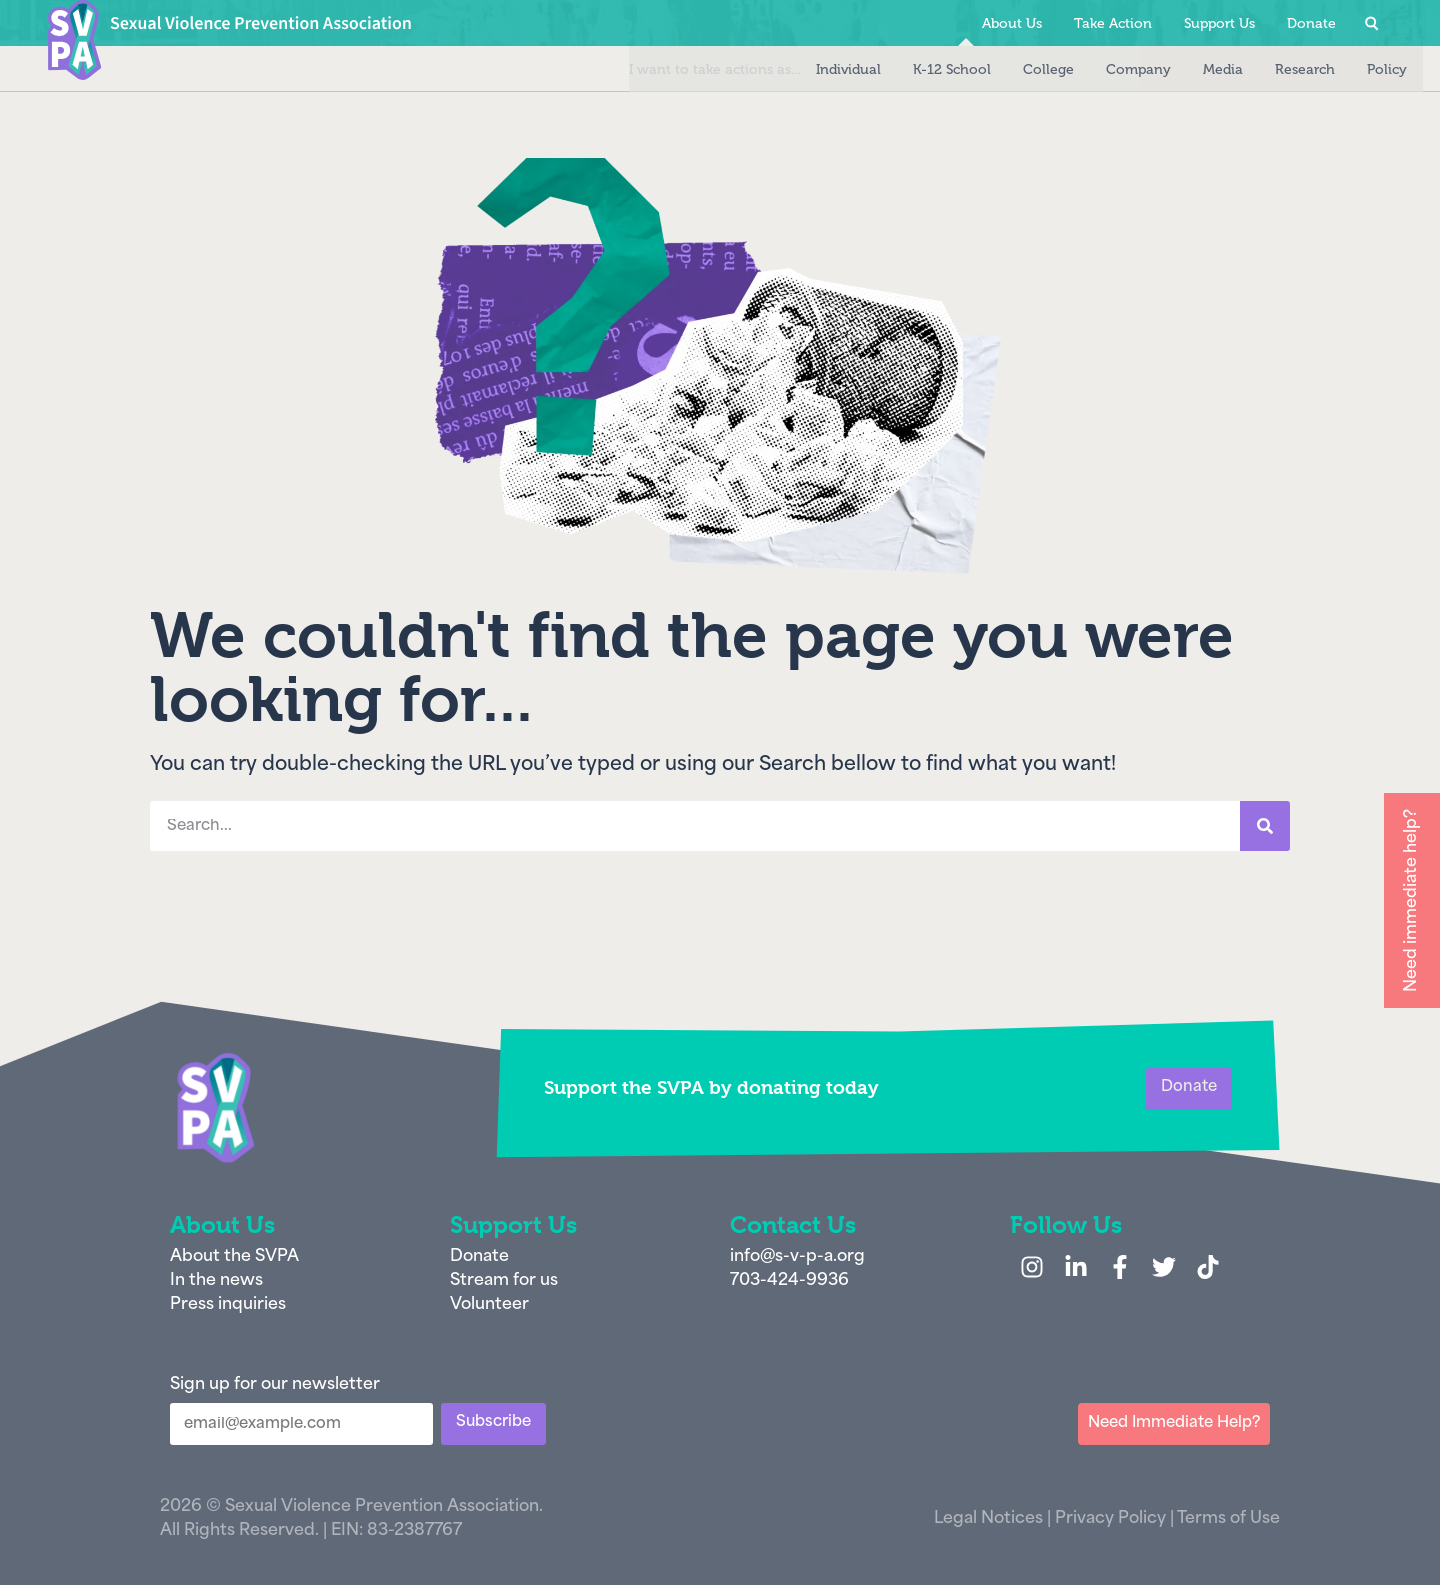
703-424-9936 (789, 1281)
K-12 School (921, 69)
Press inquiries (228, 1305)
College (1017, 69)
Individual (817, 69)
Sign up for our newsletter (275, 1385)
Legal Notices (988, 1519)
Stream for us (504, 1281)
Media (1192, 69)
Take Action (1113, 23)
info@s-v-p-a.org (797, 1257)
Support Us (1219, 23)
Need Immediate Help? (1174, 1423)
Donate (1311, 23)
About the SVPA (234, 1257)
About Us (1012, 23)
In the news (216, 1281)
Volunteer (489, 1305)
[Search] (1265, 826)
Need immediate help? (1412, 900)
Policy (1356, 69)
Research (1274, 69)
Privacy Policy (1110, 1519)
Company (1107, 69)
